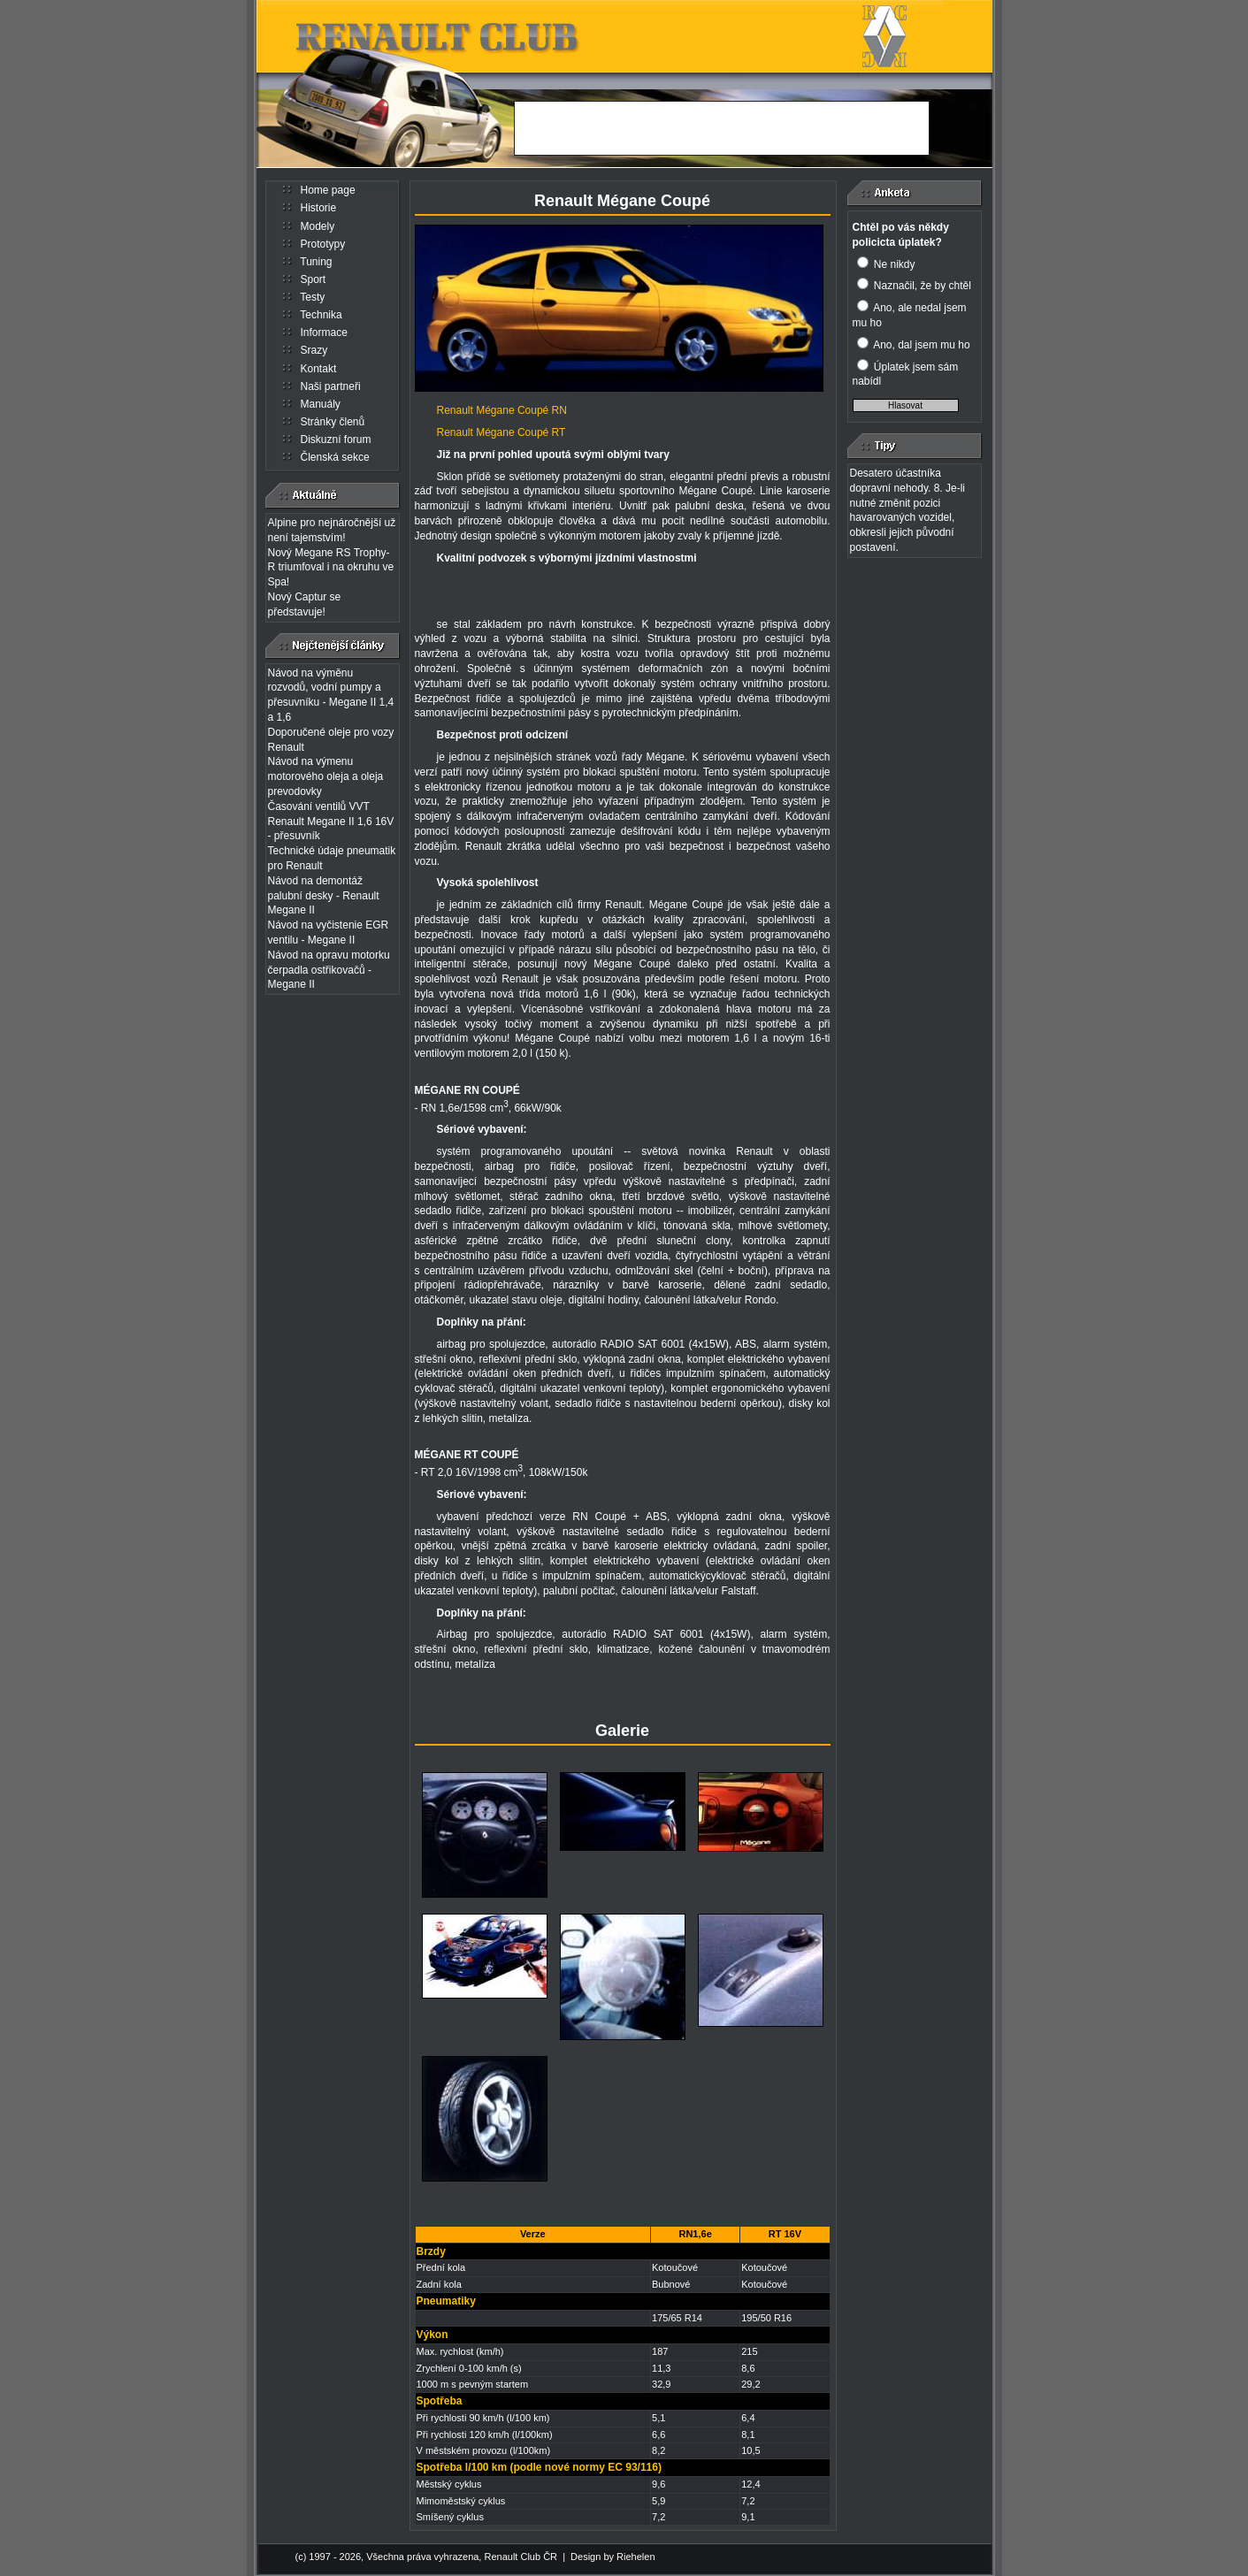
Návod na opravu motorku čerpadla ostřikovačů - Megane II (329, 970)
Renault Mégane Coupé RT (501, 432)
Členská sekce (335, 457)
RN (471, 1090)
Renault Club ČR (520, 2556)
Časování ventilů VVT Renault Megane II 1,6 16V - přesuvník (331, 821)
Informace (324, 332)
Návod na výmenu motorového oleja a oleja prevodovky (326, 776)
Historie (319, 208)
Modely (318, 226)
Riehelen (635, 2556)
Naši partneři (331, 386)
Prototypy (323, 244)
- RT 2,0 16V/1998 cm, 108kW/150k (501, 1472)
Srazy (314, 350)
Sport (313, 279)
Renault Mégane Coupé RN (502, 410)
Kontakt (319, 369)
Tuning (316, 262)
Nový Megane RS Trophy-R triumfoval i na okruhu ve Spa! (331, 568)
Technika (320, 315)
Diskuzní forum (336, 439)
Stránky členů (333, 422)
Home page (328, 190)
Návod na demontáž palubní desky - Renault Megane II (323, 896)
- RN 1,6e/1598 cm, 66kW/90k (488, 1108)
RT (471, 1455)
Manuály (321, 404)
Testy (312, 297)
